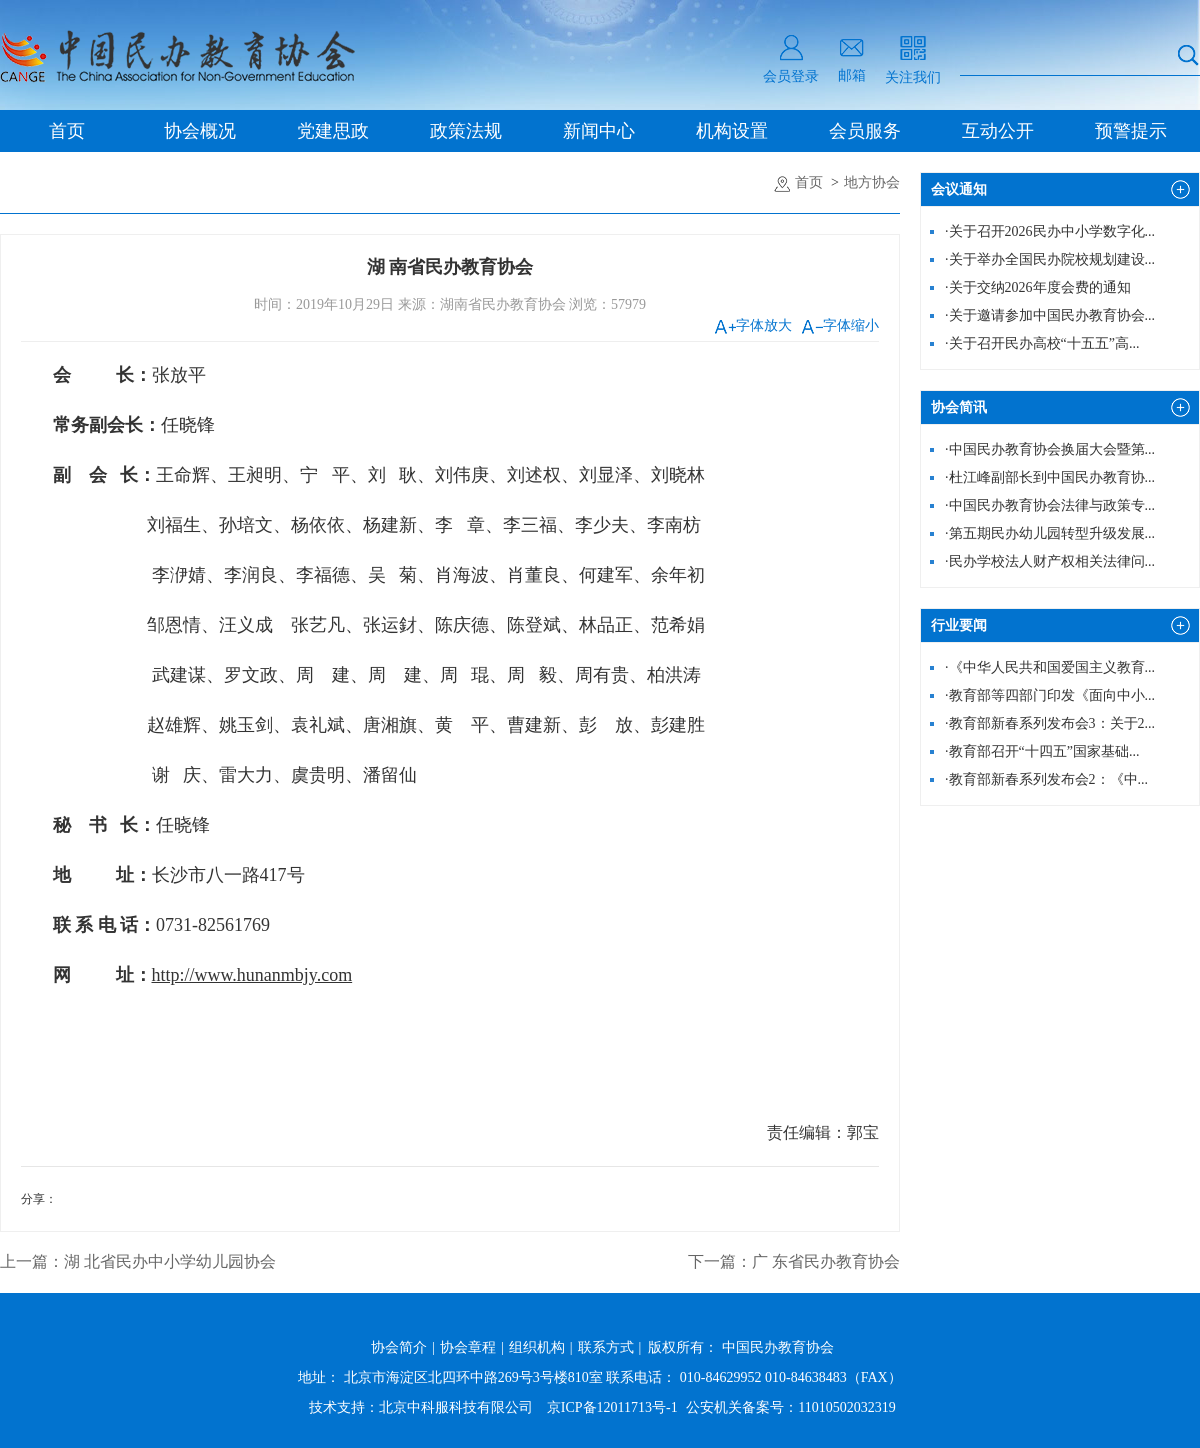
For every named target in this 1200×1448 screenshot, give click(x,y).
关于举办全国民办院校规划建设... (1050, 259)
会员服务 (865, 131)
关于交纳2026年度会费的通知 (1038, 287)
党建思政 (333, 131)
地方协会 (872, 182)
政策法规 (466, 131)
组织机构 (537, 1347)
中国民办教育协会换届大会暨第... (1050, 449)
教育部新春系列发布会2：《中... (1046, 779)
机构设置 (732, 131)
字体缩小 (840, 325)
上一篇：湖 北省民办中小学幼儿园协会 (138, 1261)
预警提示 (1131, 131)
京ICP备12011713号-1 (612, 1407)
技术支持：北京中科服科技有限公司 (421, 1407)
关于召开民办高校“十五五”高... (1042, 343)
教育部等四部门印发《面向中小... (1050, 695)
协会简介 (399, 1347)
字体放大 (753, 325)
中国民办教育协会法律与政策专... (1050, 505)
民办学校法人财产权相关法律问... (1050, 561)
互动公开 (998, 131)
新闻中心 (599, 131)
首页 (67, 131)
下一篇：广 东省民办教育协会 (794, 1261)
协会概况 (200, 131)
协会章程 (468, 1347)
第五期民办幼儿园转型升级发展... (1050, 533)
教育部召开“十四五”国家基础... (1042, 751)
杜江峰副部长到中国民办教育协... (1050, 477)
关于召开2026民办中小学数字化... (1050, 231)
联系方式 (606, 1347)
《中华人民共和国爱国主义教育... (1050, 667)
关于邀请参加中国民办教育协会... (1050, 315)
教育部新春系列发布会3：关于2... (1050, 723)
